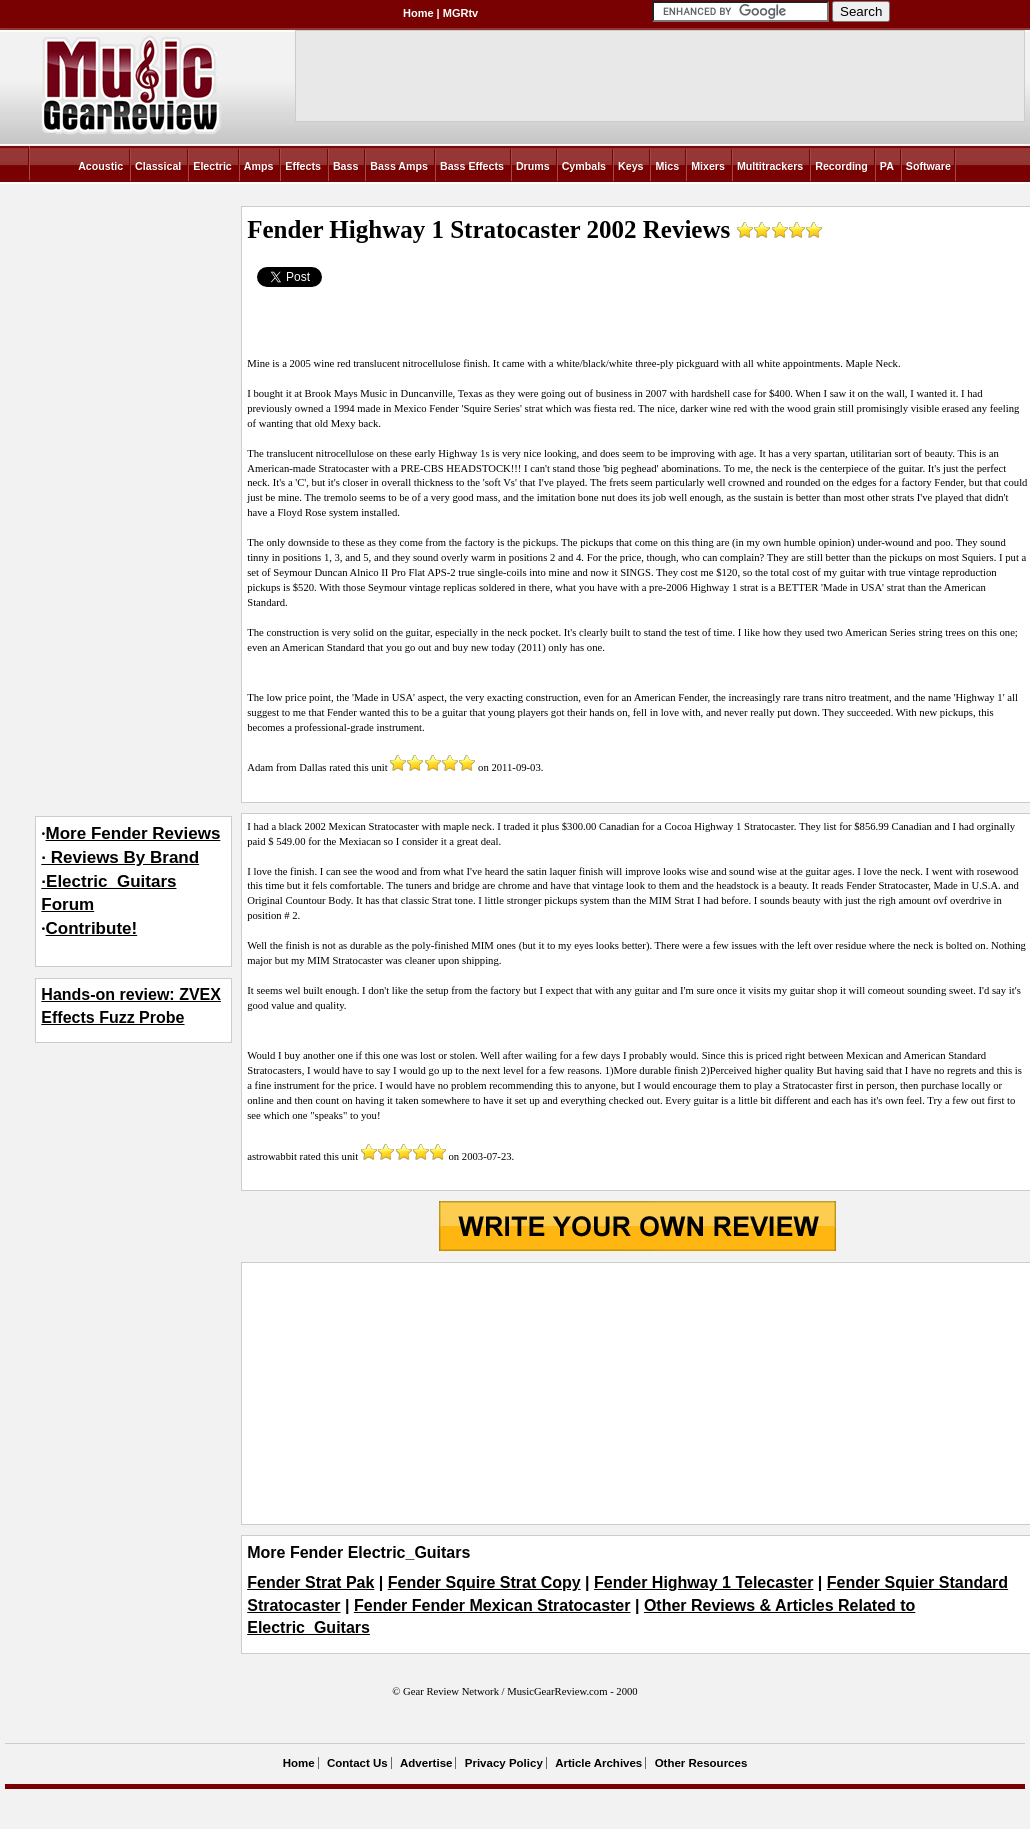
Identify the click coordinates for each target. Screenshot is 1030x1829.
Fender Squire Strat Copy (484, 1582)
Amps (259, 166)
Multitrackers (770, 166)
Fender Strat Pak (310, 1582)
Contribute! (92, 928)
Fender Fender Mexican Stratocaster (492, 1605)
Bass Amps (399, 166)
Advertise (426, 1763)
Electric (212, 166)
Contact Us (357, 1763)
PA (887, 166)
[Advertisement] (637, 1393)
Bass (345, 166)
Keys (630, 166)
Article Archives (598, 1763)
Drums (533, 166)
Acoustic (100, 166)
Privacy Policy (504, 1763)
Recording (841, 166)
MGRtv (460, 13)
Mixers (708, 166)
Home (418, 13)
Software (928, 166)
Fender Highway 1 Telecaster (703, 1582)
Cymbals (584, 166)
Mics (667, 166)
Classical (158, 166)
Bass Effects (472, 166)
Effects (303, 166)
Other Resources (701, 1763)
